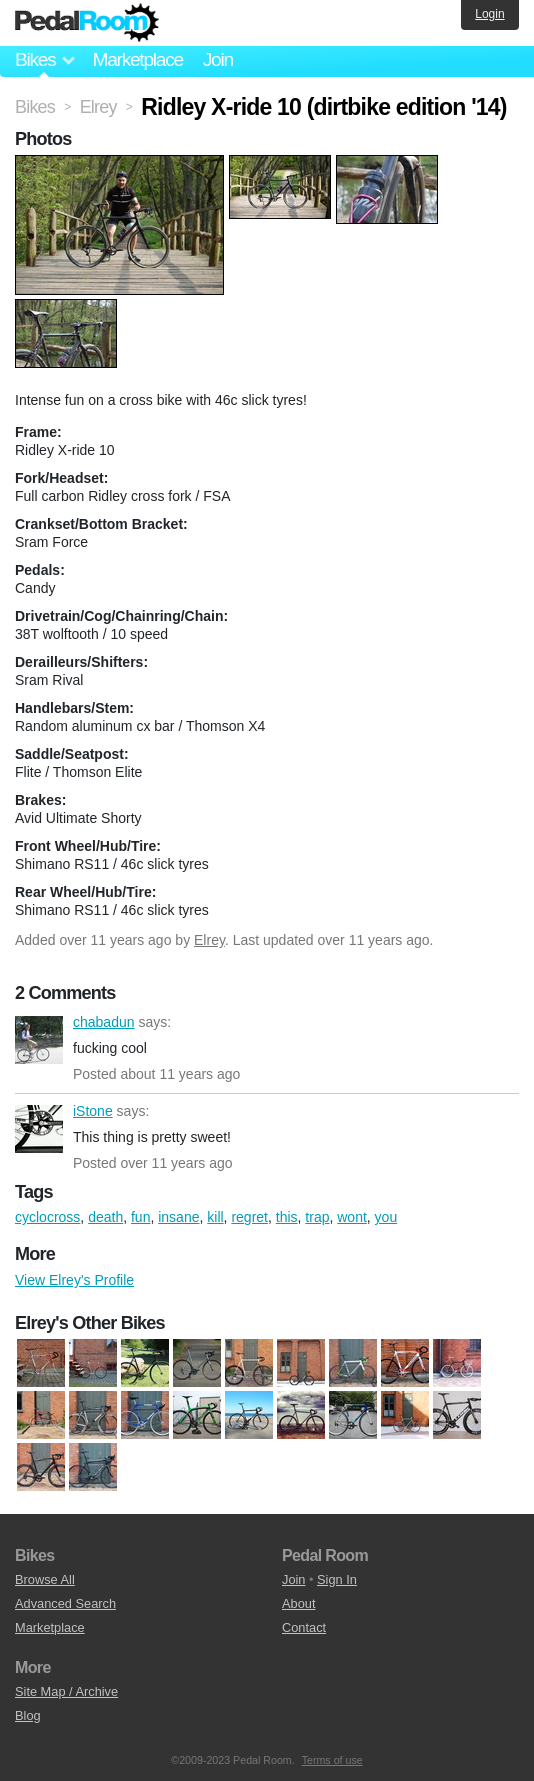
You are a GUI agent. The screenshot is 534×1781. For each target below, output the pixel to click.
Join (218, 59)
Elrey (209, 940)
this (287, 1217)
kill (215, 1217)
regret (249, 1217)
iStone (39, 1129)
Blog (28, 1715)
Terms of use (332, 1760)
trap (317, 1217)
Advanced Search (65, 1603)
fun (140, 1217)
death (105, 1217)
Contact (304, 1627)
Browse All (45, 1579)
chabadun (39, 1040)
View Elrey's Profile (74, 1280)
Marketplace (137, 59)
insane (178, 1217)
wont (352, 1217)
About (298, 1603)
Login (489, 14)
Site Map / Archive (66, 1691)
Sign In (337, 1579)
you (386, 1217)
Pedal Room (87, 23)
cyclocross (47, 1217)
